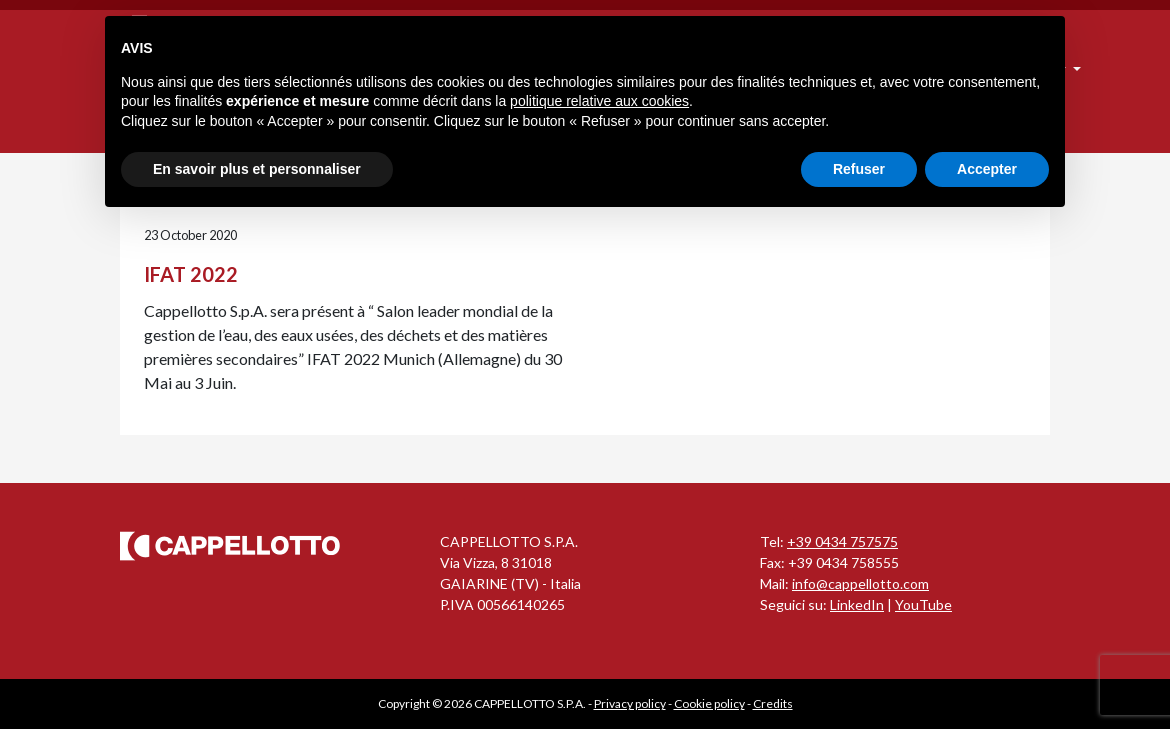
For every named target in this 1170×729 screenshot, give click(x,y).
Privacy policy (630, 703)
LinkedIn (857, 604)
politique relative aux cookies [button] (599, 101)
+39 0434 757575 (842, 541)
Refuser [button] (859, 169)
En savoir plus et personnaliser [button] (257, 169)
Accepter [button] (987, 169)
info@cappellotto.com (860, 583)
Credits (773, 703)
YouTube (923, 604)
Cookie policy (709, 703)
